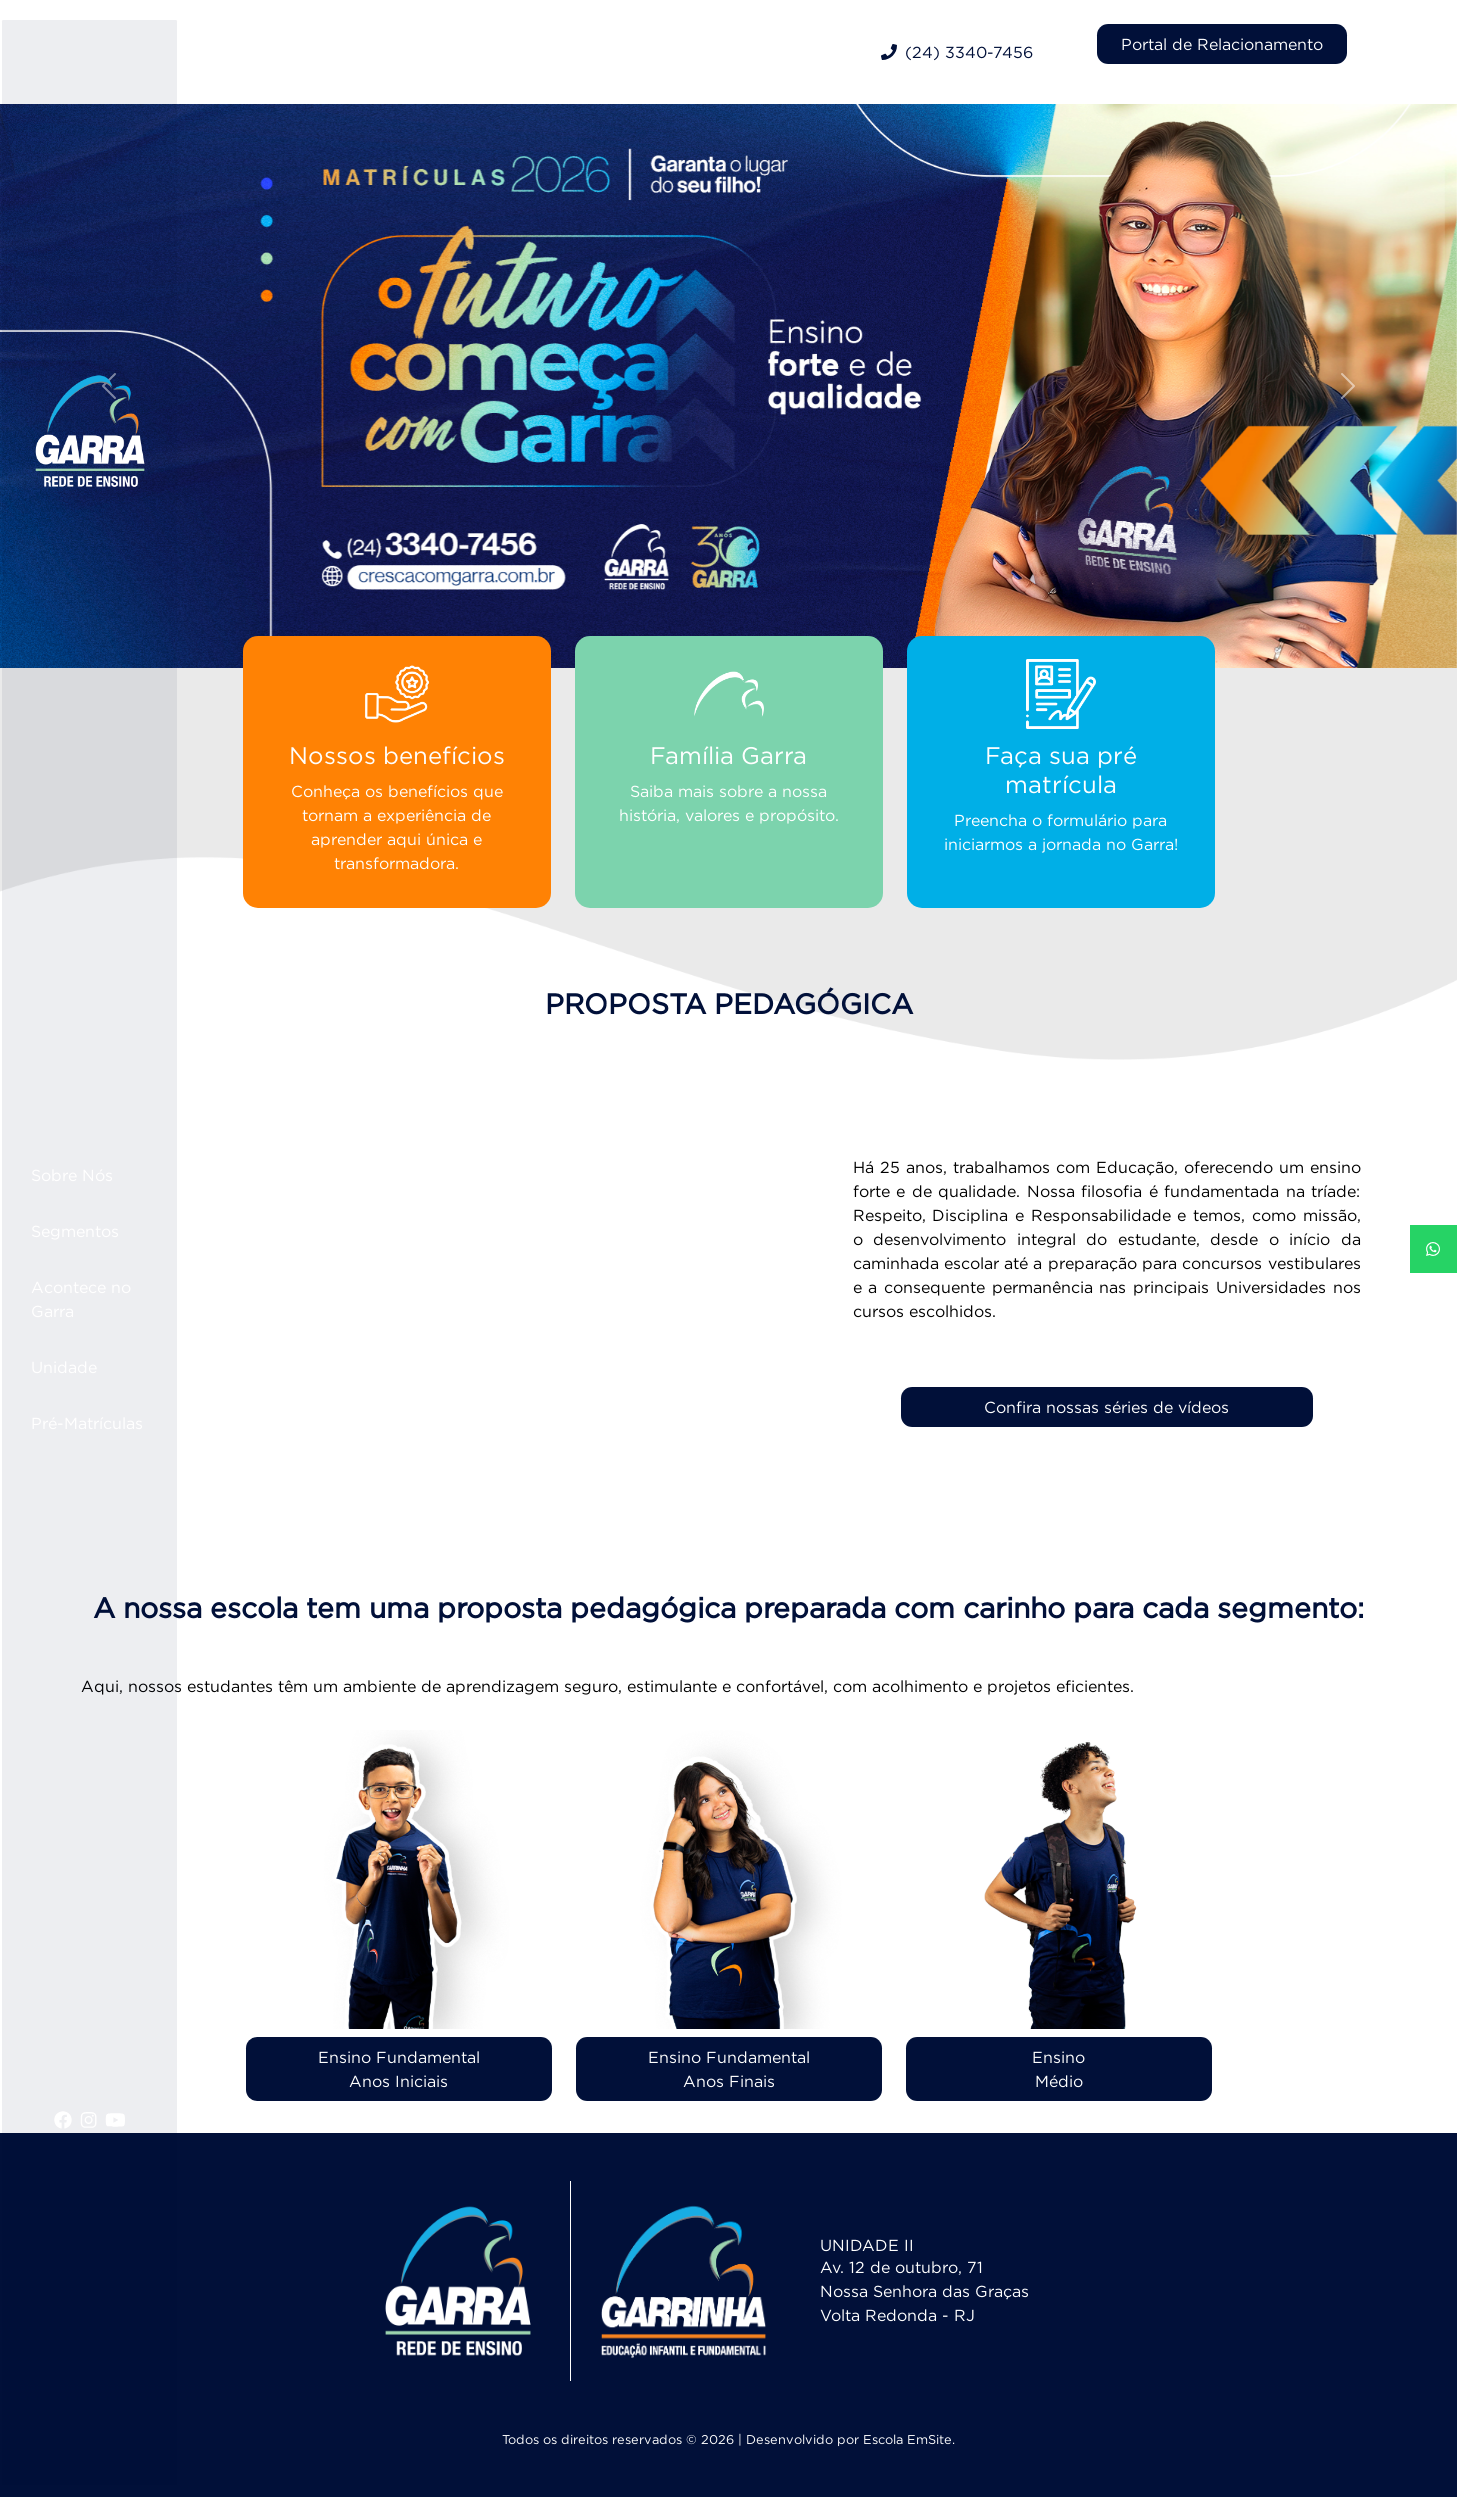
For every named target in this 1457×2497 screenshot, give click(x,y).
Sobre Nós (102, 1175)
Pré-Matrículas (117, 1423)
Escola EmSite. (909, 2439)
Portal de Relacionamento (1222, 44)
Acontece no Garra (111, 1299)
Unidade (94, 1367)
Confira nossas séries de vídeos (1106, 1407)
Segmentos (105, 1231)
